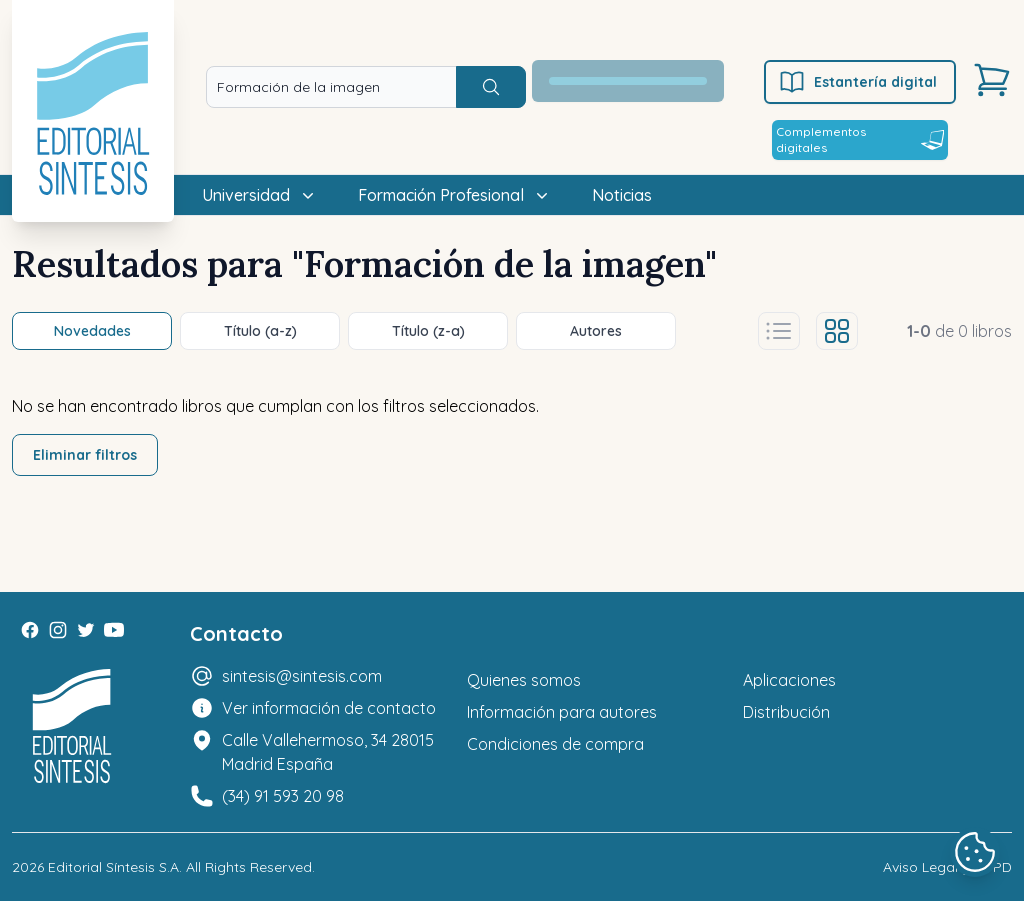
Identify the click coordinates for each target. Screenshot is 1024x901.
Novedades (92, 331)
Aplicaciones (789, 680)
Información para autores (562, 712)
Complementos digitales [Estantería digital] (860, 139)
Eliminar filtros (85, 455)
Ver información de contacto (329, 708)
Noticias (622, 195)
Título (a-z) (260, 331)
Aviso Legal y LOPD (947, 867)
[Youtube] (114, 630)
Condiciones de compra (555, 744)
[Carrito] (992, 80)
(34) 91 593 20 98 (283, 796)
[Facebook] (30, 630)
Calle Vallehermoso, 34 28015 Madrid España (328, 752)
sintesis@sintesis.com (302, 676)
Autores (596, 331)
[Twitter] (86, 630)
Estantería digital (857, 82)
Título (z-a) (428, 331)
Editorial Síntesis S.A (113, 867)
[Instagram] (58, 630)
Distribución (786, 712)
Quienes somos (524, 680)
